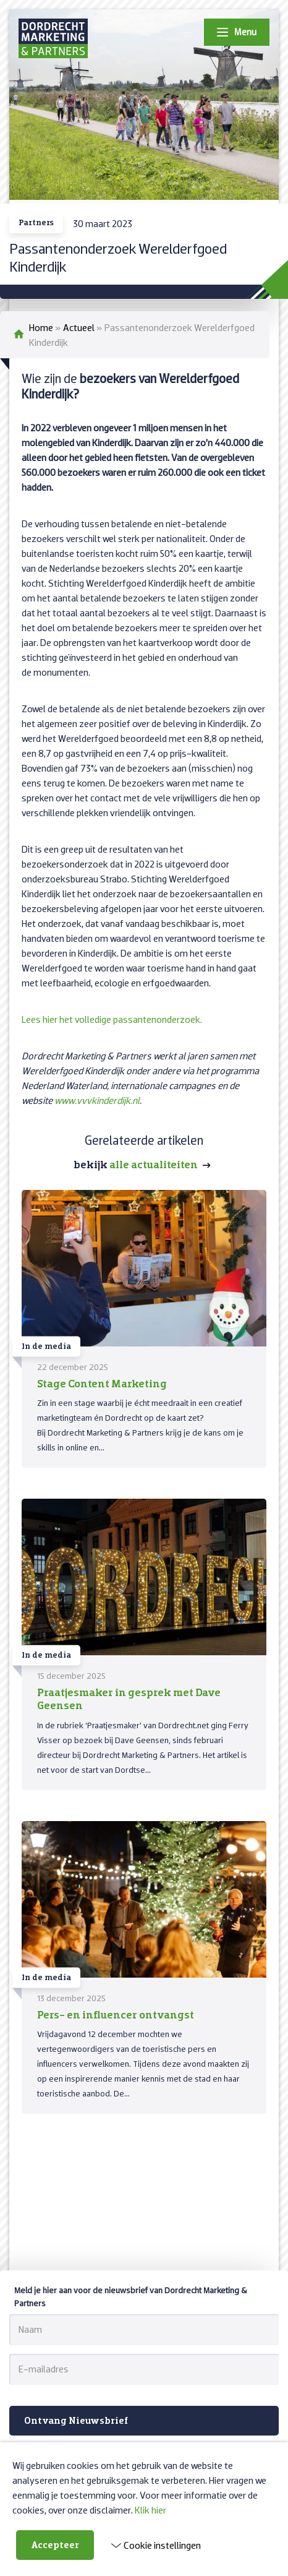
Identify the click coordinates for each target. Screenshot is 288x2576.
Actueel (79, 327)
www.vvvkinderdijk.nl (97, 1100)
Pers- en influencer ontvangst (115, 2014)
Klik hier (150, 2510)
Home (41, 327)
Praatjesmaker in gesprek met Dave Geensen (129, 1699)
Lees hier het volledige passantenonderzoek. (112, 1019)
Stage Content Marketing (102, 1383)
